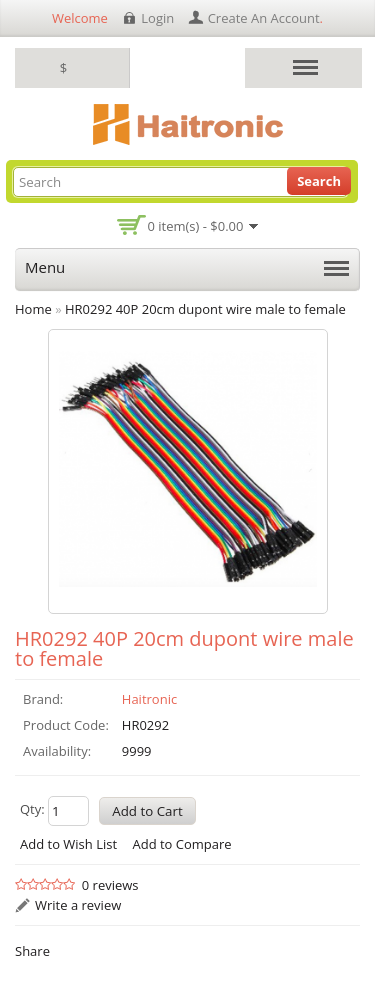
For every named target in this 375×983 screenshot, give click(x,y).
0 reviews (110, 885)
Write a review (78, 905)
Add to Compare (181, 844)
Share (32, 951)
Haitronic (149, 699)
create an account (264, 18)
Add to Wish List (68, 844)
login (157, 18)
